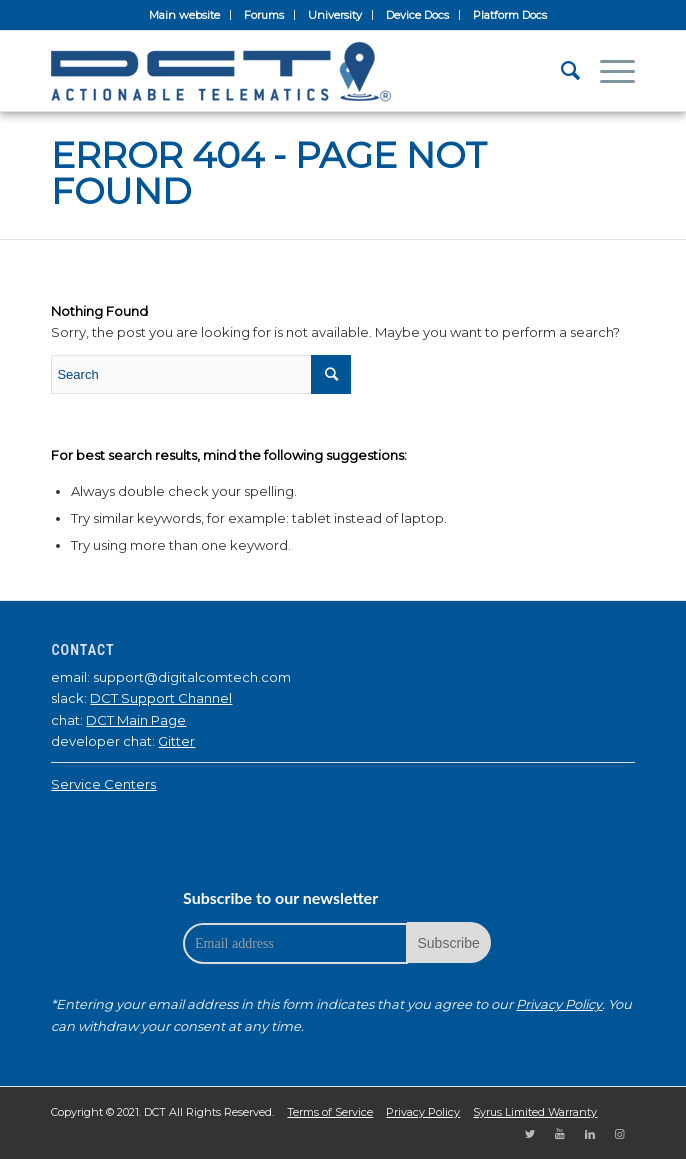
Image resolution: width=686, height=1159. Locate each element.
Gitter (176, 741)
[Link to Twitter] (530, 1134)
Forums (264, 15)
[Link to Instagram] (620, 1134)
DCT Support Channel (161, 698)
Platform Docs (510, 15)
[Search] (560, 71)
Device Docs (417, 15)
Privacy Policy (559, 1004)
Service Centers (103, 784)
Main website (184, 15)
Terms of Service (330, 1112)
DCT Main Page (136, 720)
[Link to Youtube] (560, 1134)
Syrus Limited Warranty (535, 1112)
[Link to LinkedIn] (590, 1134)
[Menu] (607, 71)
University (335, 15)
